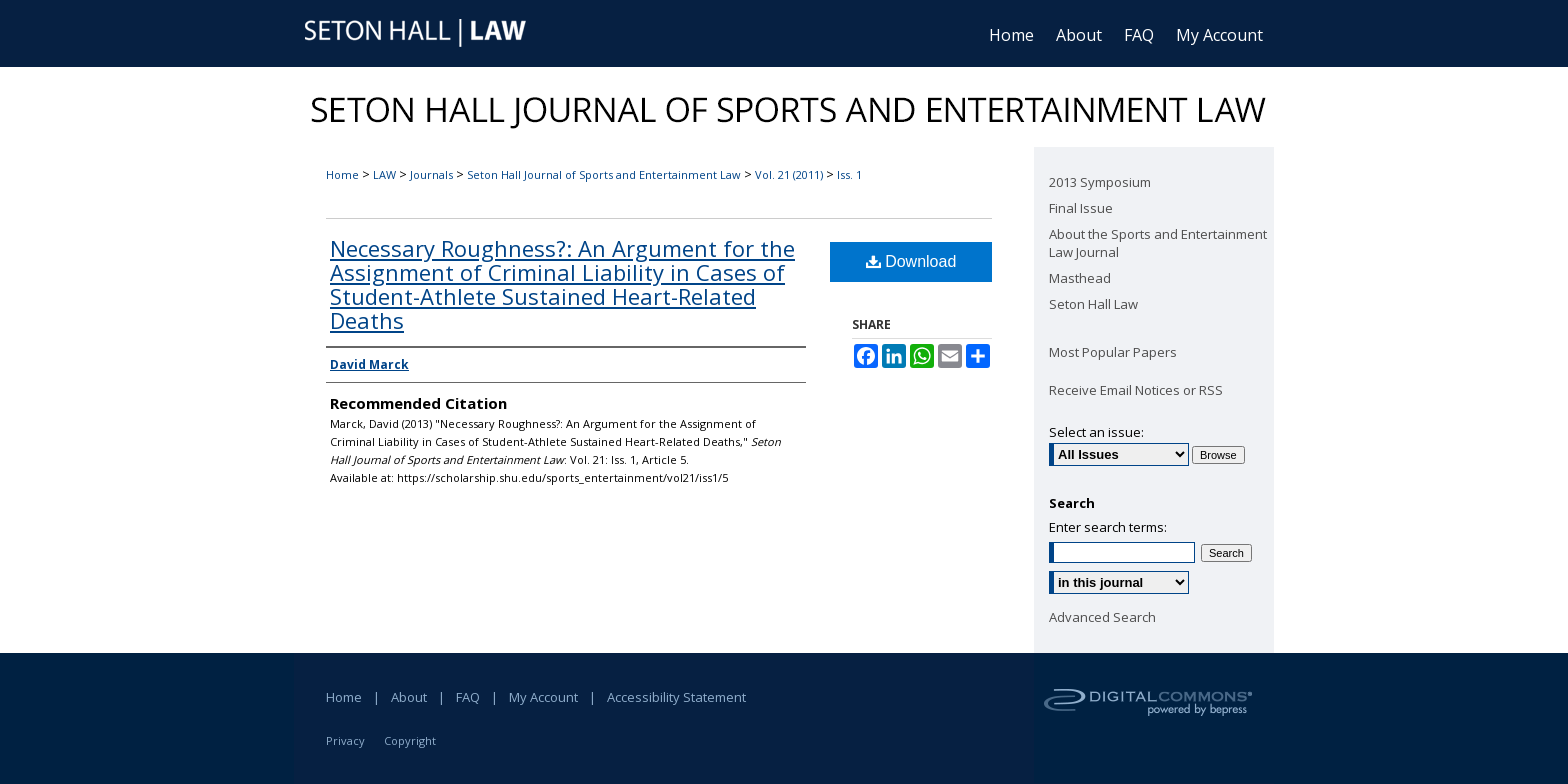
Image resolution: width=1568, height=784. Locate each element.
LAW (384, 174)
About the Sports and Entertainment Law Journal (1158, 243)
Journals (431, 174)
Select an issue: (1096, 432)
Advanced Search (1102, 617)
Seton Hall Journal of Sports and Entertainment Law (604, 174)
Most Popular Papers (1113, 352)
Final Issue (1081, 208)
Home (342, 174)
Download (911, 261)
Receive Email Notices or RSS (1136, 390)
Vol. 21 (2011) (789, 174)
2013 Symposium (1100, 182)
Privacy (345, 740)
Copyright (410, 740)
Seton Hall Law (1093, 304)
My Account (543, 697)
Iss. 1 (849, 174)
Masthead (1080, 278)
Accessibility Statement (676, 697)
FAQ (468, 697)
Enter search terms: (1108, 527)
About (409, 697)
